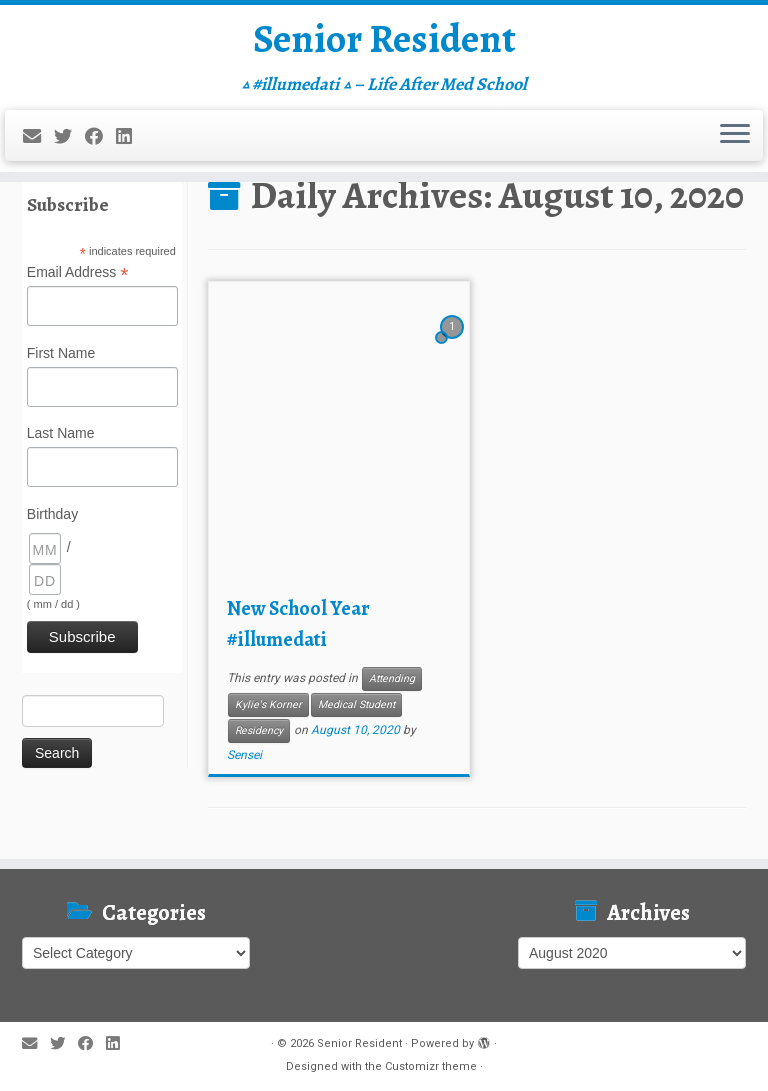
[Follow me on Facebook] (100, 137)
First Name (61, 353)
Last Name (61, 433)
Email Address (78, 273)
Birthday (52, 514)
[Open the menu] (735, 137)
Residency (259, 730)
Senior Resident (384, 40)
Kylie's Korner (268, 704)
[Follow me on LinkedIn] (130, 137)
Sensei (244, 755)
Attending (392, 678)
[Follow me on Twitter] (69, 137)
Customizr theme (431, 1066)
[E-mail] (38, 137)
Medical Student (356, 704)
